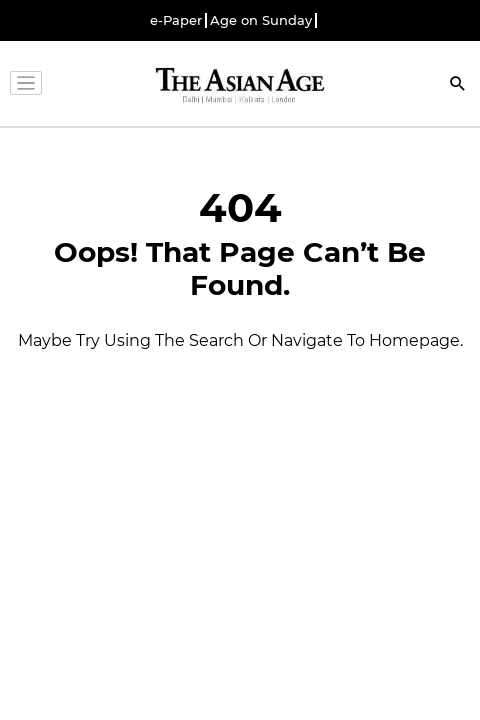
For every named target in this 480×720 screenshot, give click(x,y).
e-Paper (176, 20)
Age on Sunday (261, 20)
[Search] (458, 85)
